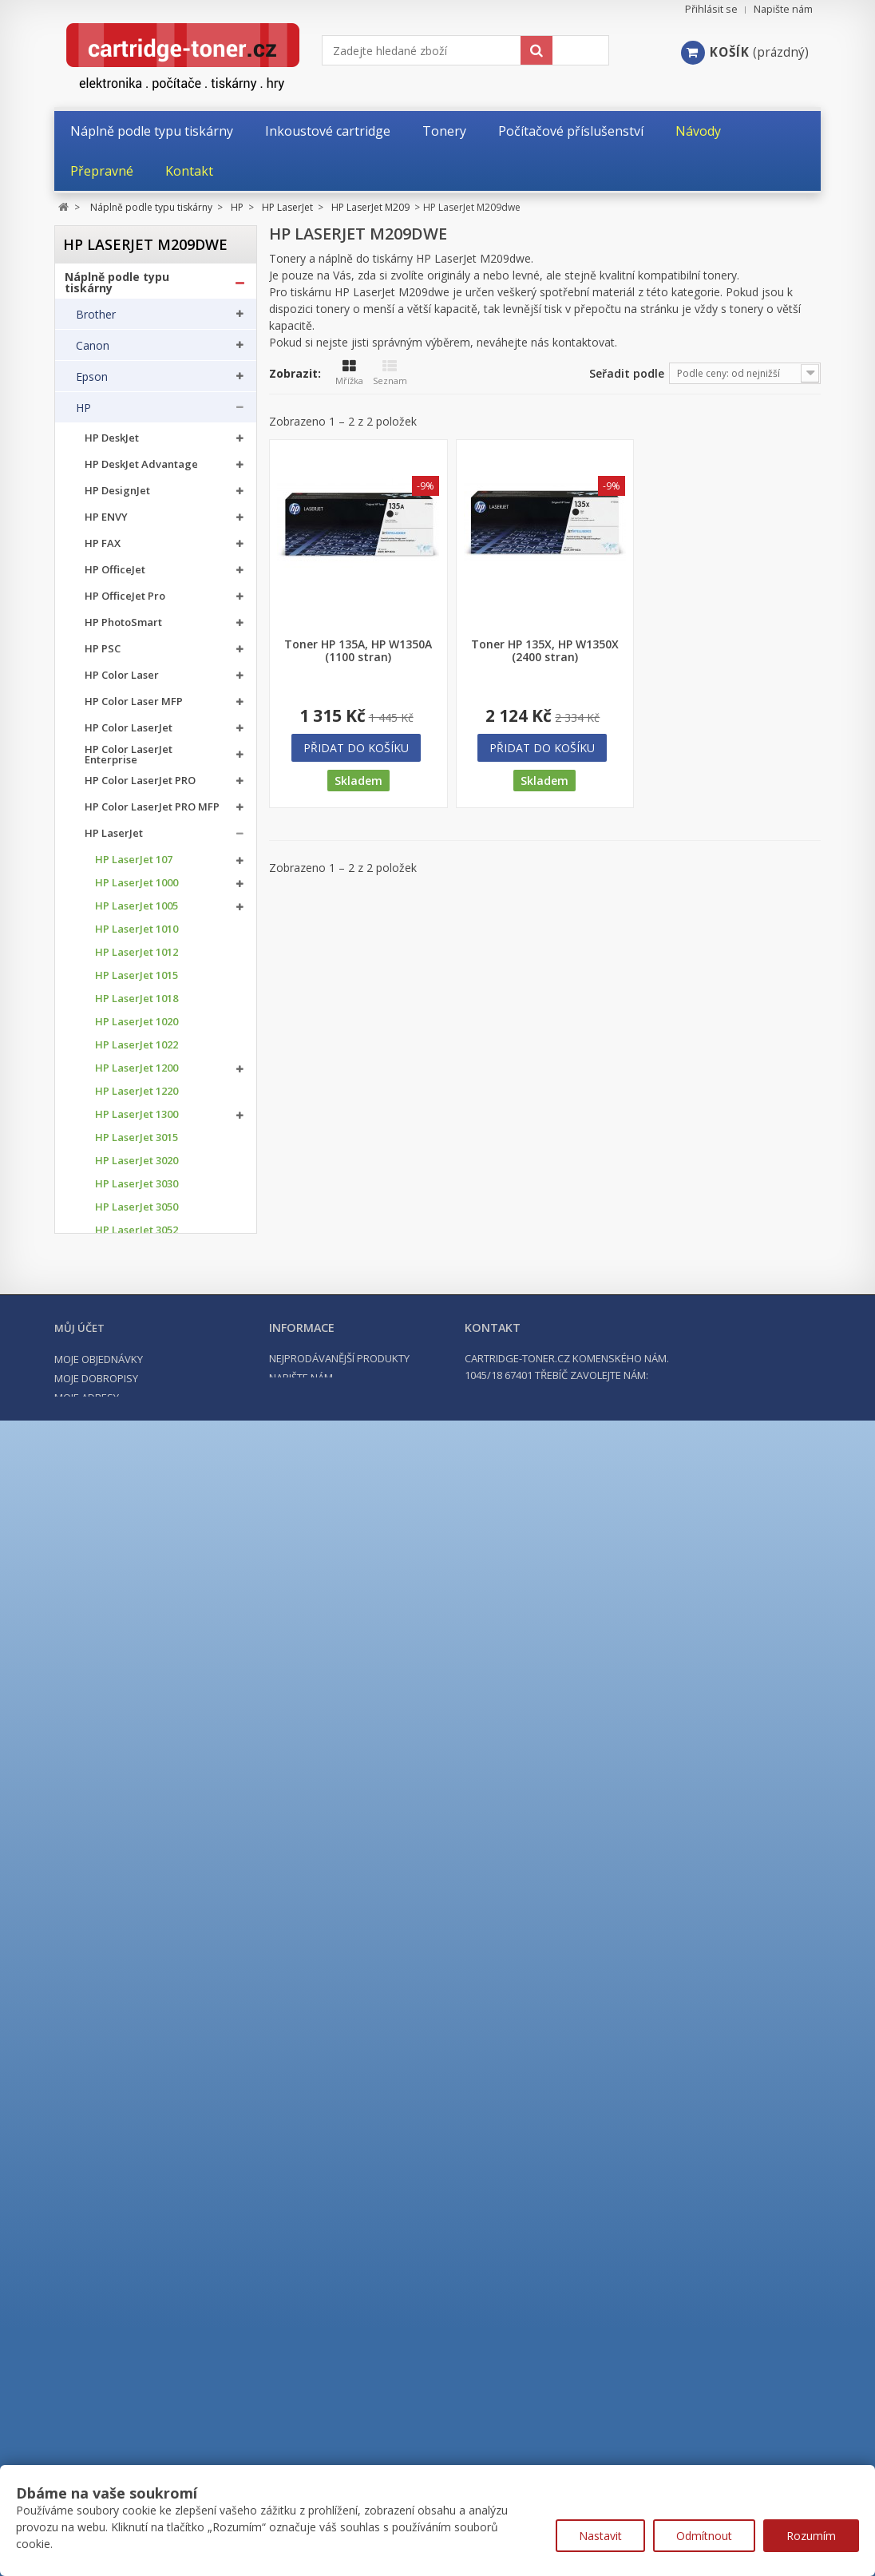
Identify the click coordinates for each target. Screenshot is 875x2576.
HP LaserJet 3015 (136, 1142)
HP (83, 412)
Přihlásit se (711, 9)
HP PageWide (119, 1937)
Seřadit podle (626, 373)
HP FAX (103, 548)
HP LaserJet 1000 (136, 887)
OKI (85, 2095)
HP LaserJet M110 (138, 1420)
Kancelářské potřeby (124, 2255)
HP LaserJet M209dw (160, 1467)
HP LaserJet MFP (126, 1885)
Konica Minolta (114, 2001)
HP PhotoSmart (123, 627)
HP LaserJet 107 (133, 864)
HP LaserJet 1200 (136, 1073)
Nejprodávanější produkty (339, 2463)
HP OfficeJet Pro (125, 601)
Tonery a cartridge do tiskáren (128, 2227)
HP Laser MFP (119, 1911)
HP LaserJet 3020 (136, 1165)
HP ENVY (106, 522)
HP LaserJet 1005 (136, 911)
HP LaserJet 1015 (136, 980)
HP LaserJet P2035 (139, 1752)
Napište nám (783, 9)
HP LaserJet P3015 (139, 1798)
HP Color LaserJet (128, 732)
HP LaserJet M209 (138, 1443)
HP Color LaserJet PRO (140, 785)
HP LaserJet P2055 (139, 1775)
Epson (92, 380)
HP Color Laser (122, 680)
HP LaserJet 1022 (136, 1049)
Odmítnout (704, 2535)
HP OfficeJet (115, 574)
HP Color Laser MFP (134, 706)
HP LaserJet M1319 (141, 1613)
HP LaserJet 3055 (136, 1258)
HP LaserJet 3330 (136, 1327)
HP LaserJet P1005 (139, 1660)
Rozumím (811, 2535)
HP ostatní (111, 1964)
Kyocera (97, 2033)
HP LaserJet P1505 (139, 1729)
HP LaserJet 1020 (136, 1026)
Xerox (90, 2188)
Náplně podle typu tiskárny (117, 286)
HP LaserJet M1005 (141, 1567)
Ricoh (90, 2157)
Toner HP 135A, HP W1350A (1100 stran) (358, 651)
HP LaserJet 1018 (136, 1003)
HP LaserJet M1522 (141, 1636)
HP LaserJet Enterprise (141, 1832)
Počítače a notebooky (127, 2313)
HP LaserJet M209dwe (139, 1488)
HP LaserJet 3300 (136, 1281)
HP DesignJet (117, 495)
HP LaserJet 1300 (136, 1119)
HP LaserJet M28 (135, 1397)
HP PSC (103, 653)
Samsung (100, 2126)
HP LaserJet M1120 (141, 1590)
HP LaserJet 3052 (136, 1235)
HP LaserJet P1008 (139, 1706)
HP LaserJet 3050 (136, 1212)
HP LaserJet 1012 (136, 957)
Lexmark (98, 2064)
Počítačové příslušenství (134, 2284)
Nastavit (600, 2535)
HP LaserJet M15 (135, 1374)
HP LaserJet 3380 (136, 1350)
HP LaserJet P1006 (139, 1683)
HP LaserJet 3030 (136, 1188)
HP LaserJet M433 (138, 1521)
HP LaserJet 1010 (136, 934)
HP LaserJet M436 (138, 1544)
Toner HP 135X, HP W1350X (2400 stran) (545, 651)
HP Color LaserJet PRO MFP (152, 811)
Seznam (390, 372)
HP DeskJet (112, 443)
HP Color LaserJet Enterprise (128, 758)
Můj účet (79, 2433)
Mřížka (349, 372)
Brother (96, 318)
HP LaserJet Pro (124, 1858)
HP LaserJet (114, 838)
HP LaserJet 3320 (136, 1304)
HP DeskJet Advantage (141, 469)
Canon (92, 349)
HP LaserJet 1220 (136, 1096)
